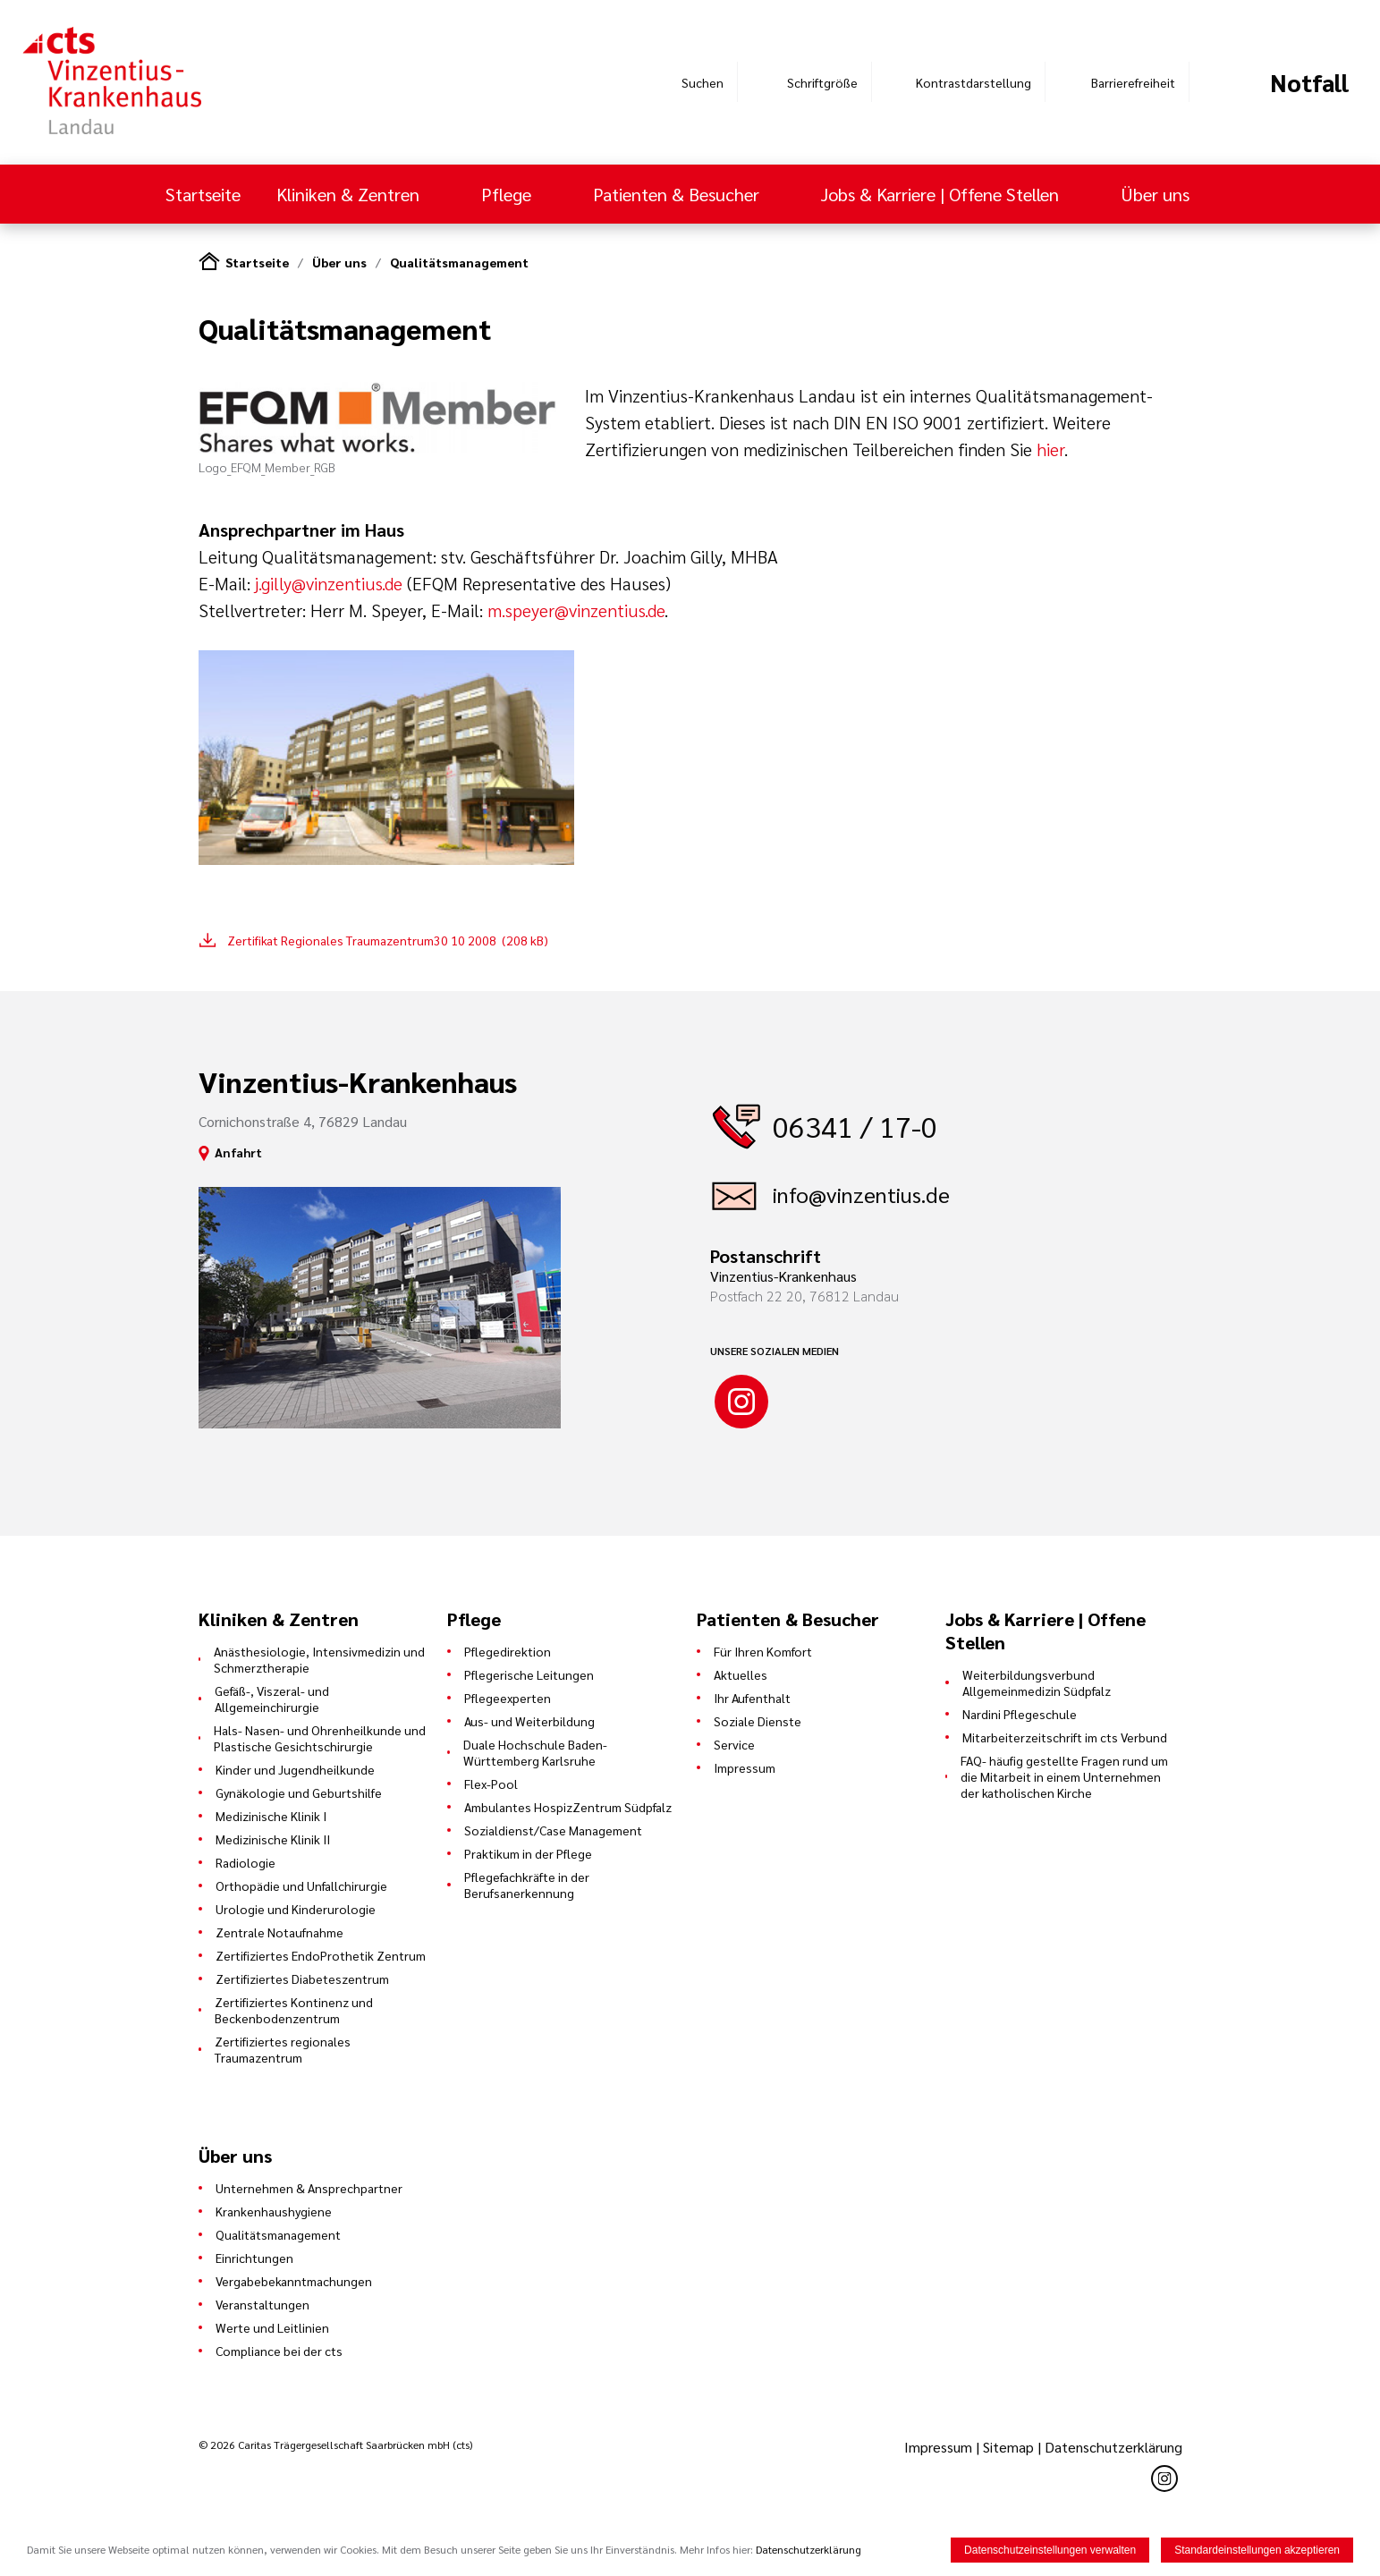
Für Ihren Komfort (763, 1651)
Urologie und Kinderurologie (296, 1909)
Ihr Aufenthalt (752, 1698)
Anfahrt (238, 1152)
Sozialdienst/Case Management (553, 1830)
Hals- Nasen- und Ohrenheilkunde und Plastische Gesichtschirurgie (320, 1738)
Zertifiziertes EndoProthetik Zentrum (321, 1955)
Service (734, 1744)
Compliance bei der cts (279, 2351)
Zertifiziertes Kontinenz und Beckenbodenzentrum (294, 2010)
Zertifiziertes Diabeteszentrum (302, 1978)
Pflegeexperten (507, 1698)
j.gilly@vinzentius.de (328, 583)
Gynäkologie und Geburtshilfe (299, 1792)
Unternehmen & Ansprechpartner (309, 2188)
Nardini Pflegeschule (1019, 1714)
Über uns (1157, 194)
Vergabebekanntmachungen (294, 2281)
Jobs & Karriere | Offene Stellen (942, 194)
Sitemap (1008, 2446)
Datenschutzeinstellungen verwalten (1050, 2550)
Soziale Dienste (757, 1721)
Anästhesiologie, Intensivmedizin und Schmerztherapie (319, 1659)
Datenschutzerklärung (1113, 2446)
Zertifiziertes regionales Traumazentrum (283, 2049)
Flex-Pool (491, 1783)
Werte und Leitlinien (272, 2327)
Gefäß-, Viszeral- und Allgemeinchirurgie (272, 1698)
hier (1050, 449)
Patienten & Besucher (678, 194)
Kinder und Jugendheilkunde (295, 1769)
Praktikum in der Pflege (528, 1853)
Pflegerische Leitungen (529, 1674)
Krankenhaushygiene (274, 2211)
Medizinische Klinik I (271, 1816)
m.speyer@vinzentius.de (576, 610)
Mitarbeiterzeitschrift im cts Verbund (1064, 1737)
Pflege (508, 194)
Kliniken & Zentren (350, 194)
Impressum (744, 1767)
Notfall (1309, 81)
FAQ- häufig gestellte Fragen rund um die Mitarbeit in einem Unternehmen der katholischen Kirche (1064, 1776)
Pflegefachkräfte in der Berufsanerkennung (526, 1884)
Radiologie (245, 1862)
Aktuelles (740, 1674)
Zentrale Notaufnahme (279, 1932)
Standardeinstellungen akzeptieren (1257, 2550)
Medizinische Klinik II (273, 1839)
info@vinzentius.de (861, 1194)
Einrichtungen (254, 2258)
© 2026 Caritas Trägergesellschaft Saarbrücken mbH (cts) (335, 2444)
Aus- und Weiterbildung (529, 1721)
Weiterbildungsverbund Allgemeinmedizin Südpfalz (1036, 1682)
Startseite (203, 194)
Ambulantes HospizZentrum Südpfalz (568, 1807)
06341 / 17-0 (855, 1125)
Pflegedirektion (507, 1651)
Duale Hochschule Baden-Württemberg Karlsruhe (535, 1752)
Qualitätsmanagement (459, 262)
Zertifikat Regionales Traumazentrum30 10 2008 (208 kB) (387, 940)
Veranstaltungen (262, 2304)
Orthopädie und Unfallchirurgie (301, 1885)
